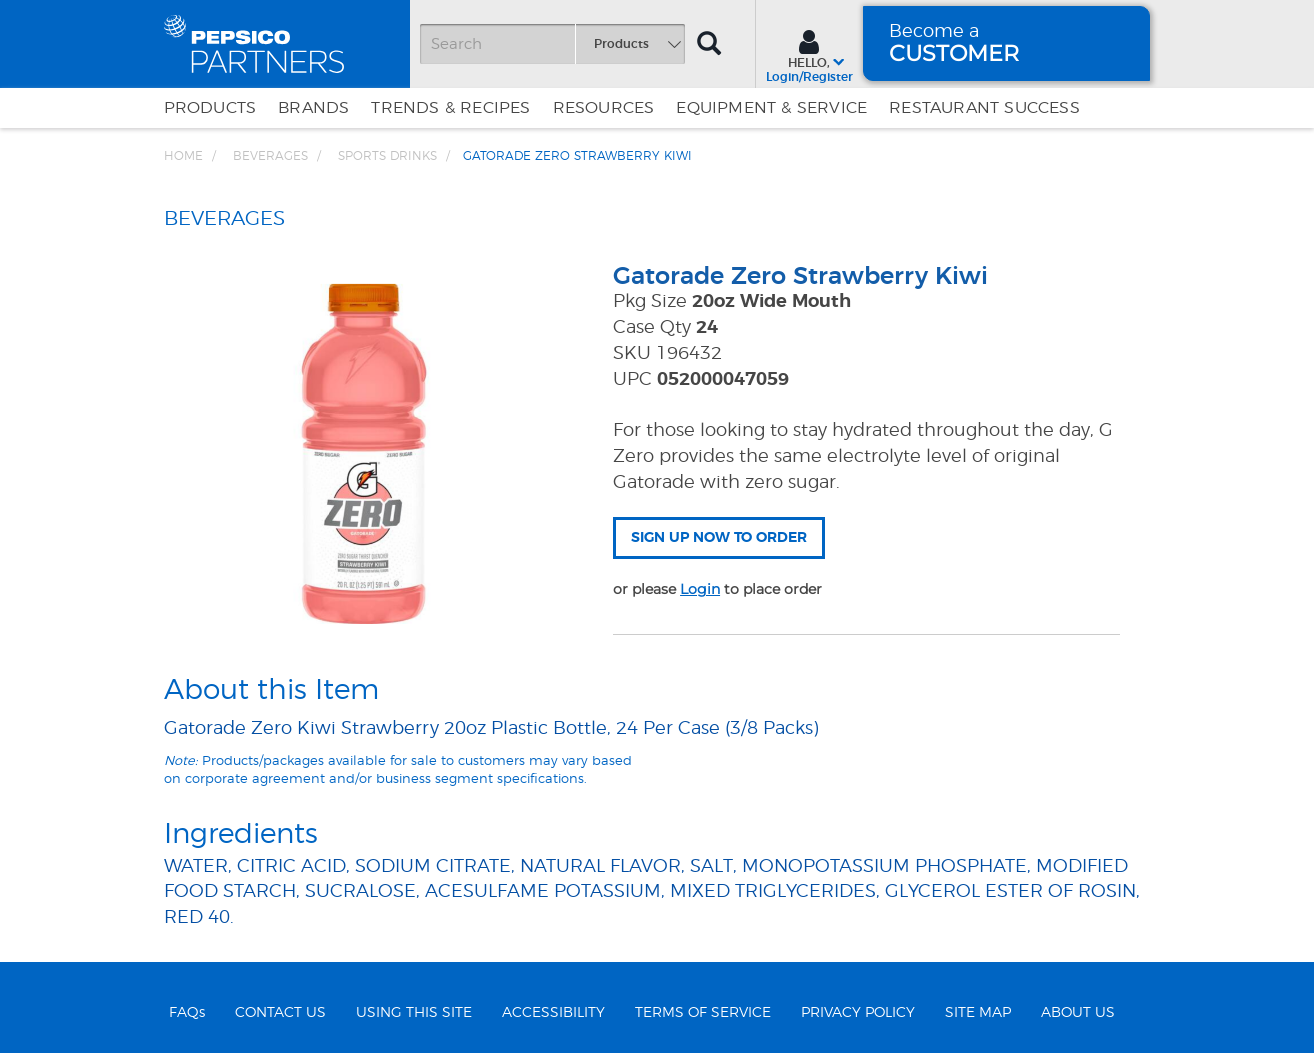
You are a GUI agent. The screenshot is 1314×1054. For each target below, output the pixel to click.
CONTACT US (280, 1013)
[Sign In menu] (809, 54)
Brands (313, 108)
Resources (604, 108)
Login (700, 589)
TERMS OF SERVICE (703, 1013)
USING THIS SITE (414, 1013)
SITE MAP (978, 1013)
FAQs (187, 1013)
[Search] (552, 44)
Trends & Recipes (450, 108)
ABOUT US (1078, 1013)
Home (183, 156)
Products (210, 108)
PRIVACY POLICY (858, 1013)
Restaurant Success (984, 108)
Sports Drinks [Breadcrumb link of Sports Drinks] (387, 156)
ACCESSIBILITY (553, 1013)
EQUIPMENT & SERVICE (771, 108)
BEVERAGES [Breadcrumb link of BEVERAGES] (270, 156)
